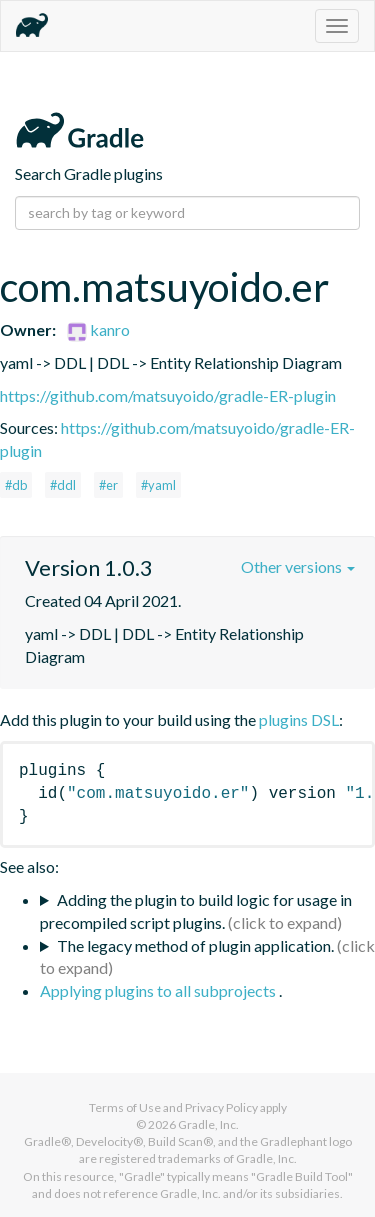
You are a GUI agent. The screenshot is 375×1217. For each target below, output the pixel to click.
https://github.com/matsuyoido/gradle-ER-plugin (168, 395)
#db (16, 485)
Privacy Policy (221, 1107)
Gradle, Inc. (208, 1124)
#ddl (63, 485)
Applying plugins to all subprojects (159, 990)
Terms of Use (125, 1107)
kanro (98, 329)
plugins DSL (299, 719)
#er (108, 485)
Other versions (298, 566)
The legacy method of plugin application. (195, 945)
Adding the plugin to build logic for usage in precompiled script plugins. (196, 911)
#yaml (158, 485)
